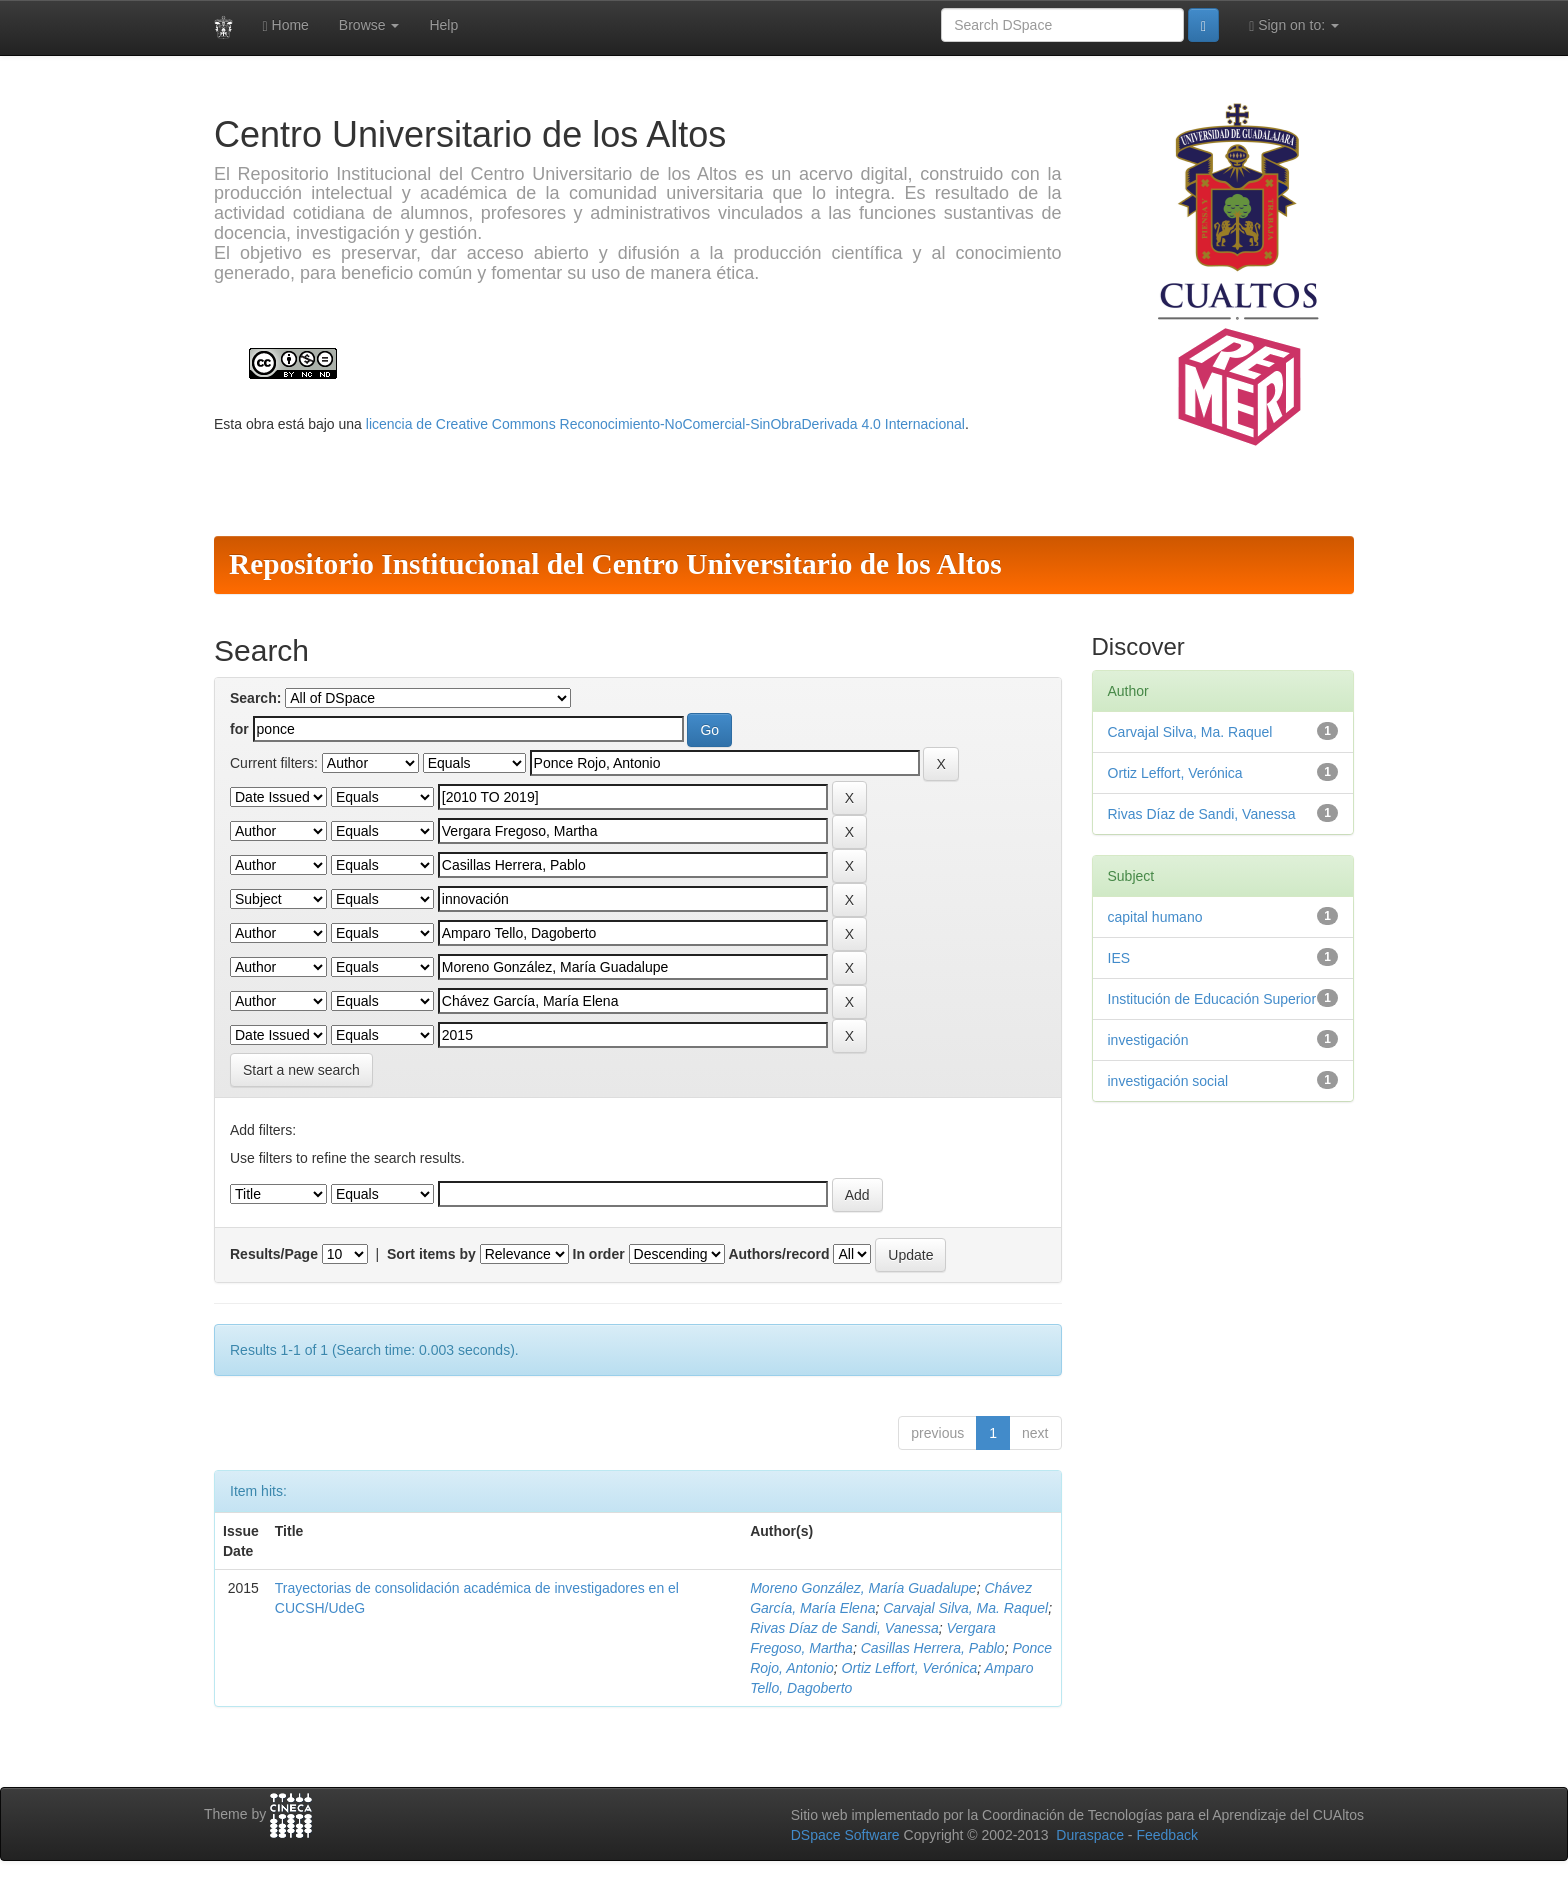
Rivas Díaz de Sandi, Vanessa (844, 1628)
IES (1119, 958)
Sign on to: (1294, 25)
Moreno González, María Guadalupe (863, 1588)
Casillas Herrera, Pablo (933, 1648)
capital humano (1155, 917)
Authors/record (778, 1254)
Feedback (1166, 1835)
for (239, 729)
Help (443, 25)
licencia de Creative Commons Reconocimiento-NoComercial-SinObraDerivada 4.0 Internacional (665, 424)
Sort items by (431, 1254)
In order (599, 1254)
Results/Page (274, 1254)
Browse (369, 25)
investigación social (1168, 1081)
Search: (255, 698)
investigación (1148, 1040)
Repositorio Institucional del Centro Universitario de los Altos (615, 564)
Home (286, 25)
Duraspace (1090, 1835)
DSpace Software (845, 1835)
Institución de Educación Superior (1212, 999)
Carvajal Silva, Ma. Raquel (965, 1608)
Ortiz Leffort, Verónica (910, 1668)
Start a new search (301, 1070)
